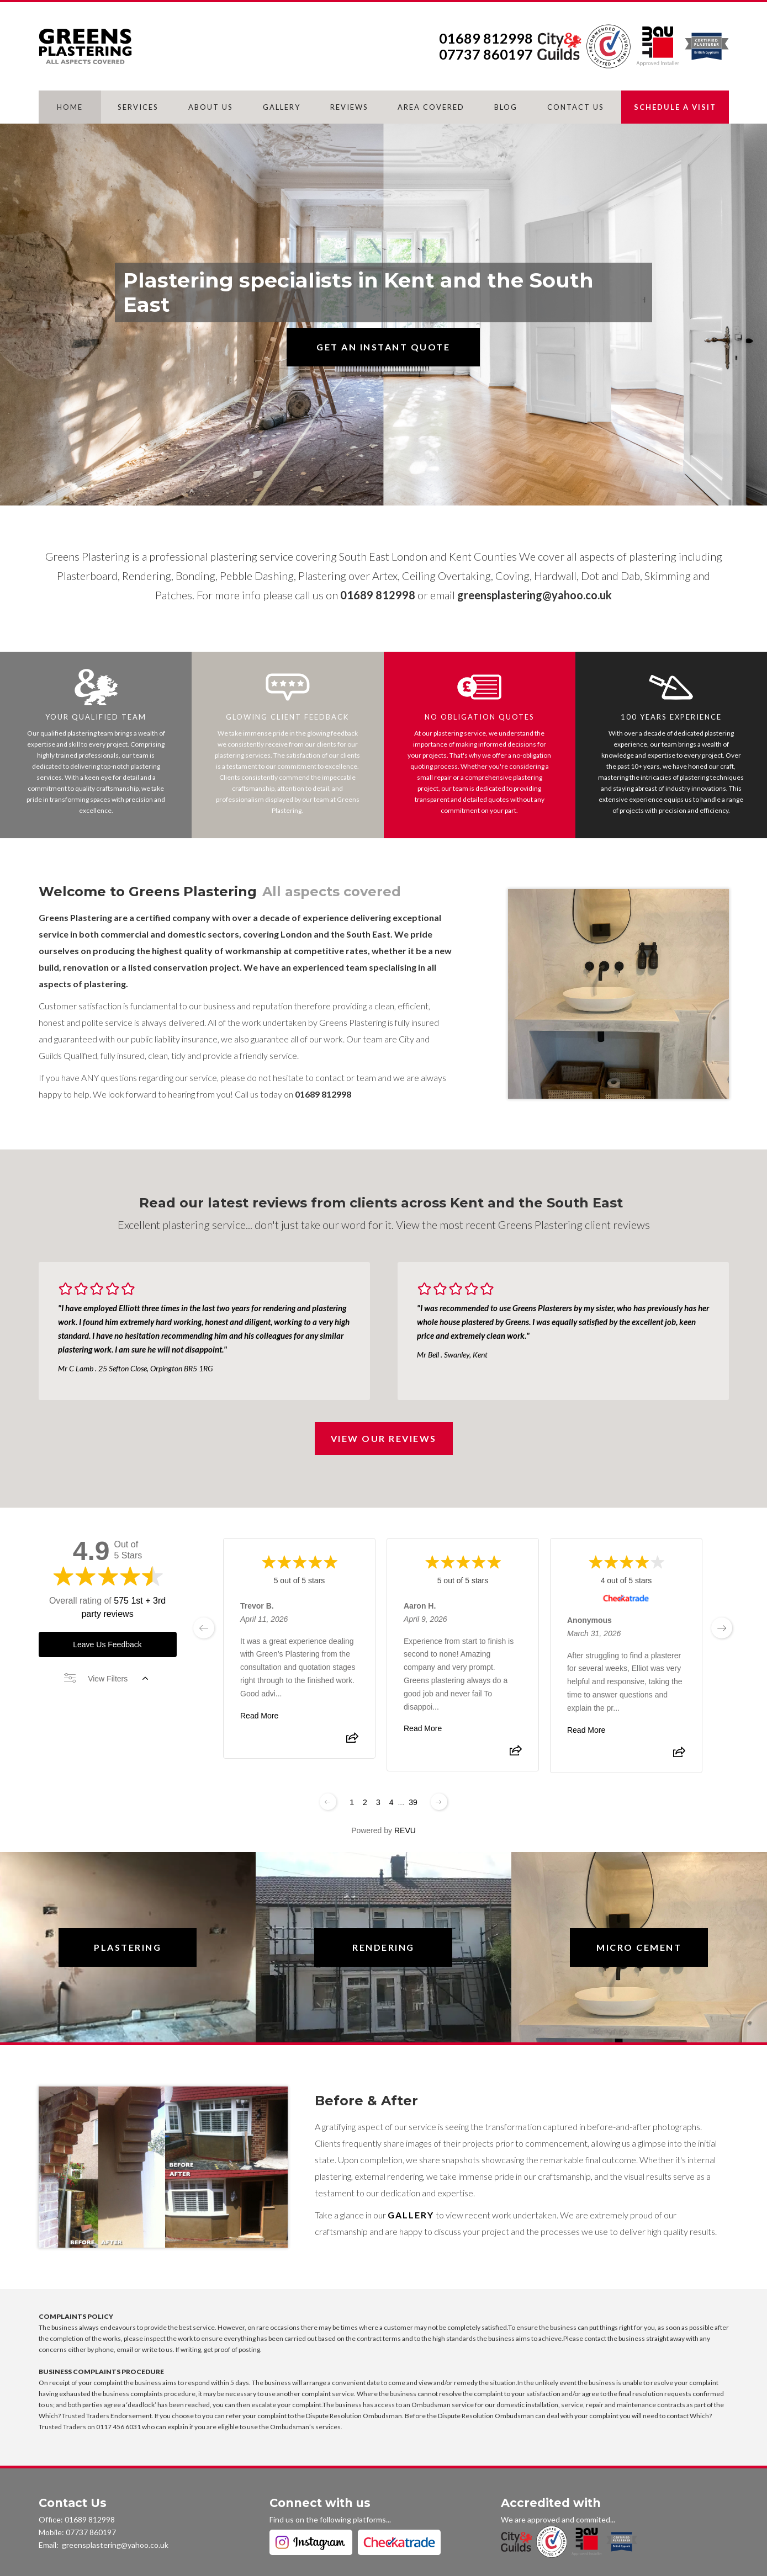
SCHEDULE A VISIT (675, 107)
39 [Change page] (413, 1802)
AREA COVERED (431, 107)
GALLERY (281, 107)
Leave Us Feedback (107, 1644)
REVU (405, 1830)
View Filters (106, 1678)
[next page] (721, 1627)
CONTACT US (575, 107)
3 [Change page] (378, 1802)
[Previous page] (328, 1801)
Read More (259, 1715)
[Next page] (439, 1801)
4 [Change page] (391, 1802)
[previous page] (203, 1627)
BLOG (505, 107)
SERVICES (138, 107)
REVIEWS (349, 107)
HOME (70, 107)
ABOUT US (210, 107)
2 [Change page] (365, 1802)
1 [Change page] (352, 1802)
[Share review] (352, 1741)
